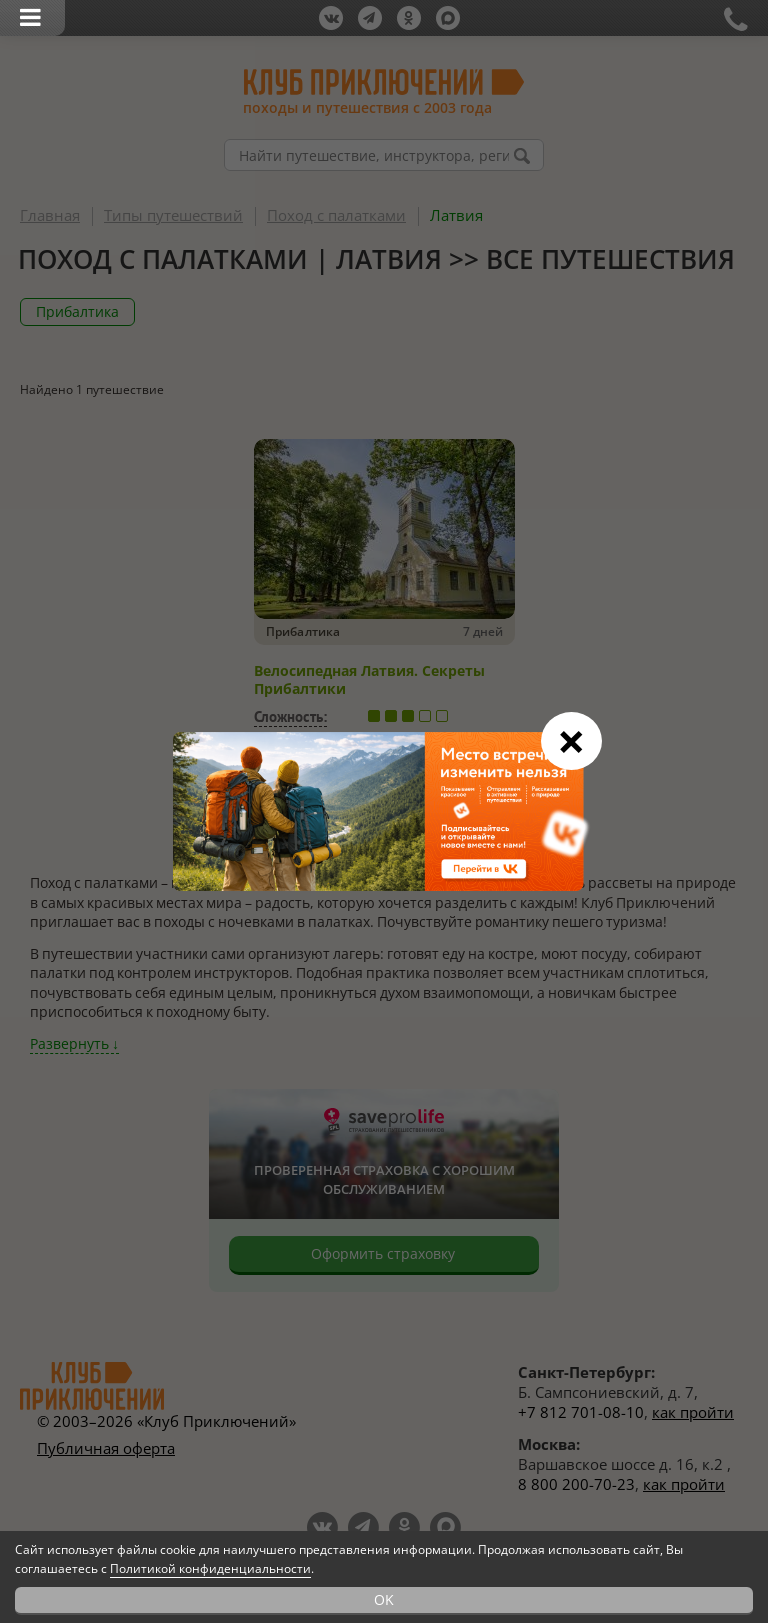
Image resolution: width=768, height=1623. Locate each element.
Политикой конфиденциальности (210, 1568)
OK (384, 1599)
